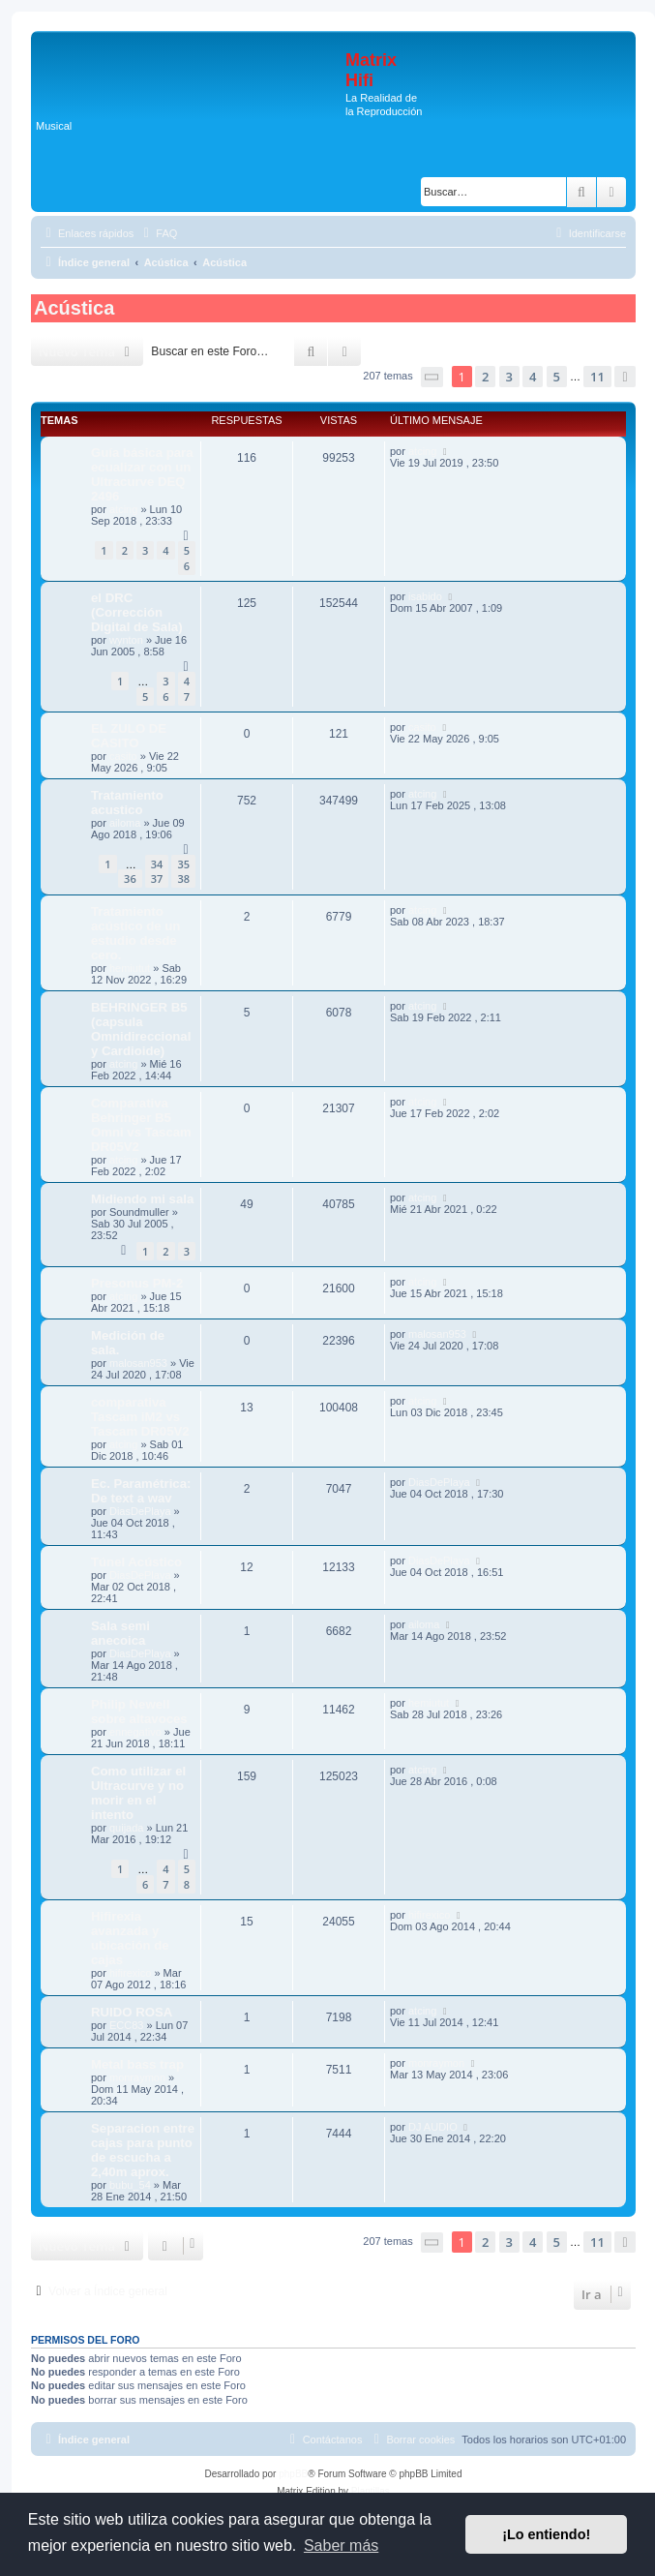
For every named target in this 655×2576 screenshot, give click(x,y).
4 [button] (532, 376)
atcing (123, 509)
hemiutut (129, 968)
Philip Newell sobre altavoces (139, 1711)
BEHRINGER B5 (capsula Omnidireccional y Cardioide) (141, 1029)
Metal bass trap (137, 2064)
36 (130, 878)
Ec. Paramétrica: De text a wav (141, 1490)
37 (157, 878)
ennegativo (135, 1732)
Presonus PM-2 (137, 1283)
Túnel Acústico (136, 1562)
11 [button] (597, 376)
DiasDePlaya (140, 1511)
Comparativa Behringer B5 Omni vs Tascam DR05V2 (141, 1125)
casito (123, 756)
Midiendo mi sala (142, 1199)
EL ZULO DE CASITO (128, 735)
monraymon (137, 2077)
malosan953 (138, 1363)
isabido (425, 596)
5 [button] (556, 376)
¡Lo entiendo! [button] (546, 2534)
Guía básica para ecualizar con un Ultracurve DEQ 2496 (142, 474)
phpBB (293, 2474)
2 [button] (485, 376)
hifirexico (130, 1973)
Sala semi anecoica (120, 1633)
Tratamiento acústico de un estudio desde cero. (135, 933)
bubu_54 (130, 2185)
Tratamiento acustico (127, 802)
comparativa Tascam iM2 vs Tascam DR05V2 (140, 1417)
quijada (126, 1828)
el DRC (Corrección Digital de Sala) (137, 612)
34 (157, 864)
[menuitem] (157, 233)
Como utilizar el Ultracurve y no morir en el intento (138, 1793)
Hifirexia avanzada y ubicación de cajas (130, 1938)
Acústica (74, 307)
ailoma (124, 823)
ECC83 (126, 2025)
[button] (432, 377)
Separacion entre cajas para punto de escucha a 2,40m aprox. (142, 2150)
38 (183, 878)
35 (183, 864)
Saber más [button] (341, 2545)
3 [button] (509, 376)
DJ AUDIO (433, 2127)
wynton (126, 640)
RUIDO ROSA (131, 2012)
